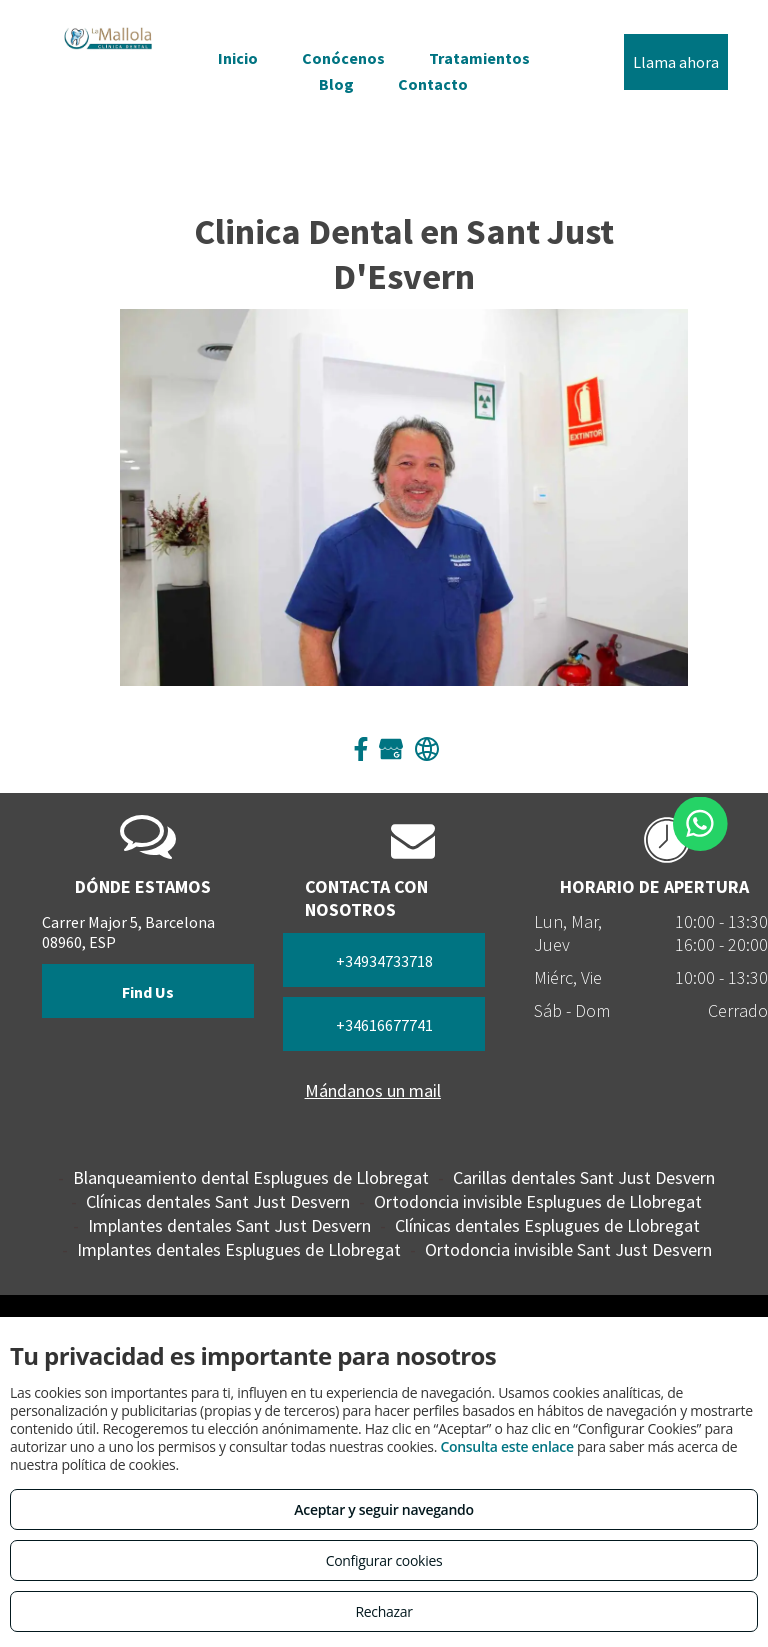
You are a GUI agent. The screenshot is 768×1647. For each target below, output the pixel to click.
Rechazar (383, 1611)
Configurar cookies (384, 1560)
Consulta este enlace (506, 1446)
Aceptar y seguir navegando (383, 1509)
